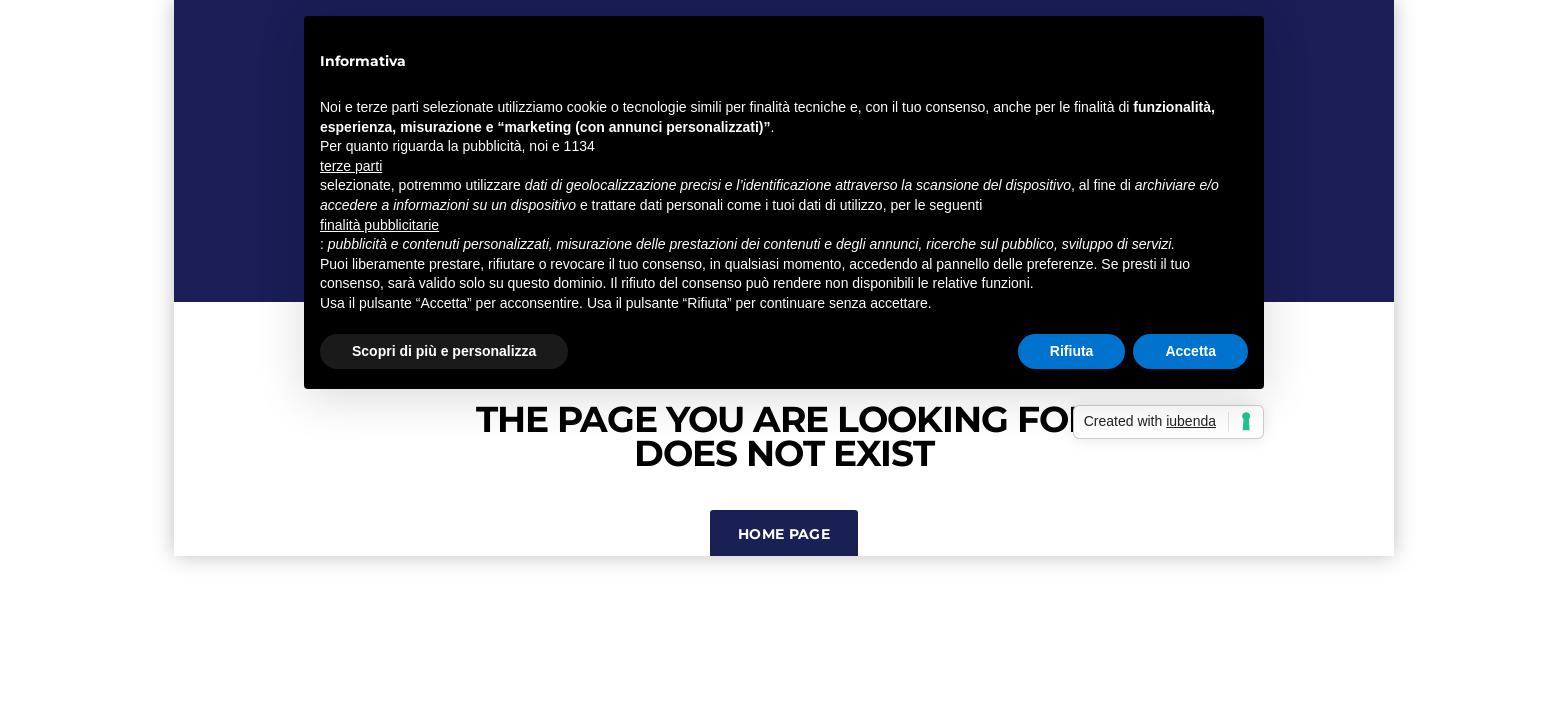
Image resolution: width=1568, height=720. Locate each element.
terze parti (351, 166)
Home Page (784, 534)
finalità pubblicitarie (379, 225)
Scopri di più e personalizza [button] (444, 351)
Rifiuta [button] (1072, 351)
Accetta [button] (1190, 351)
